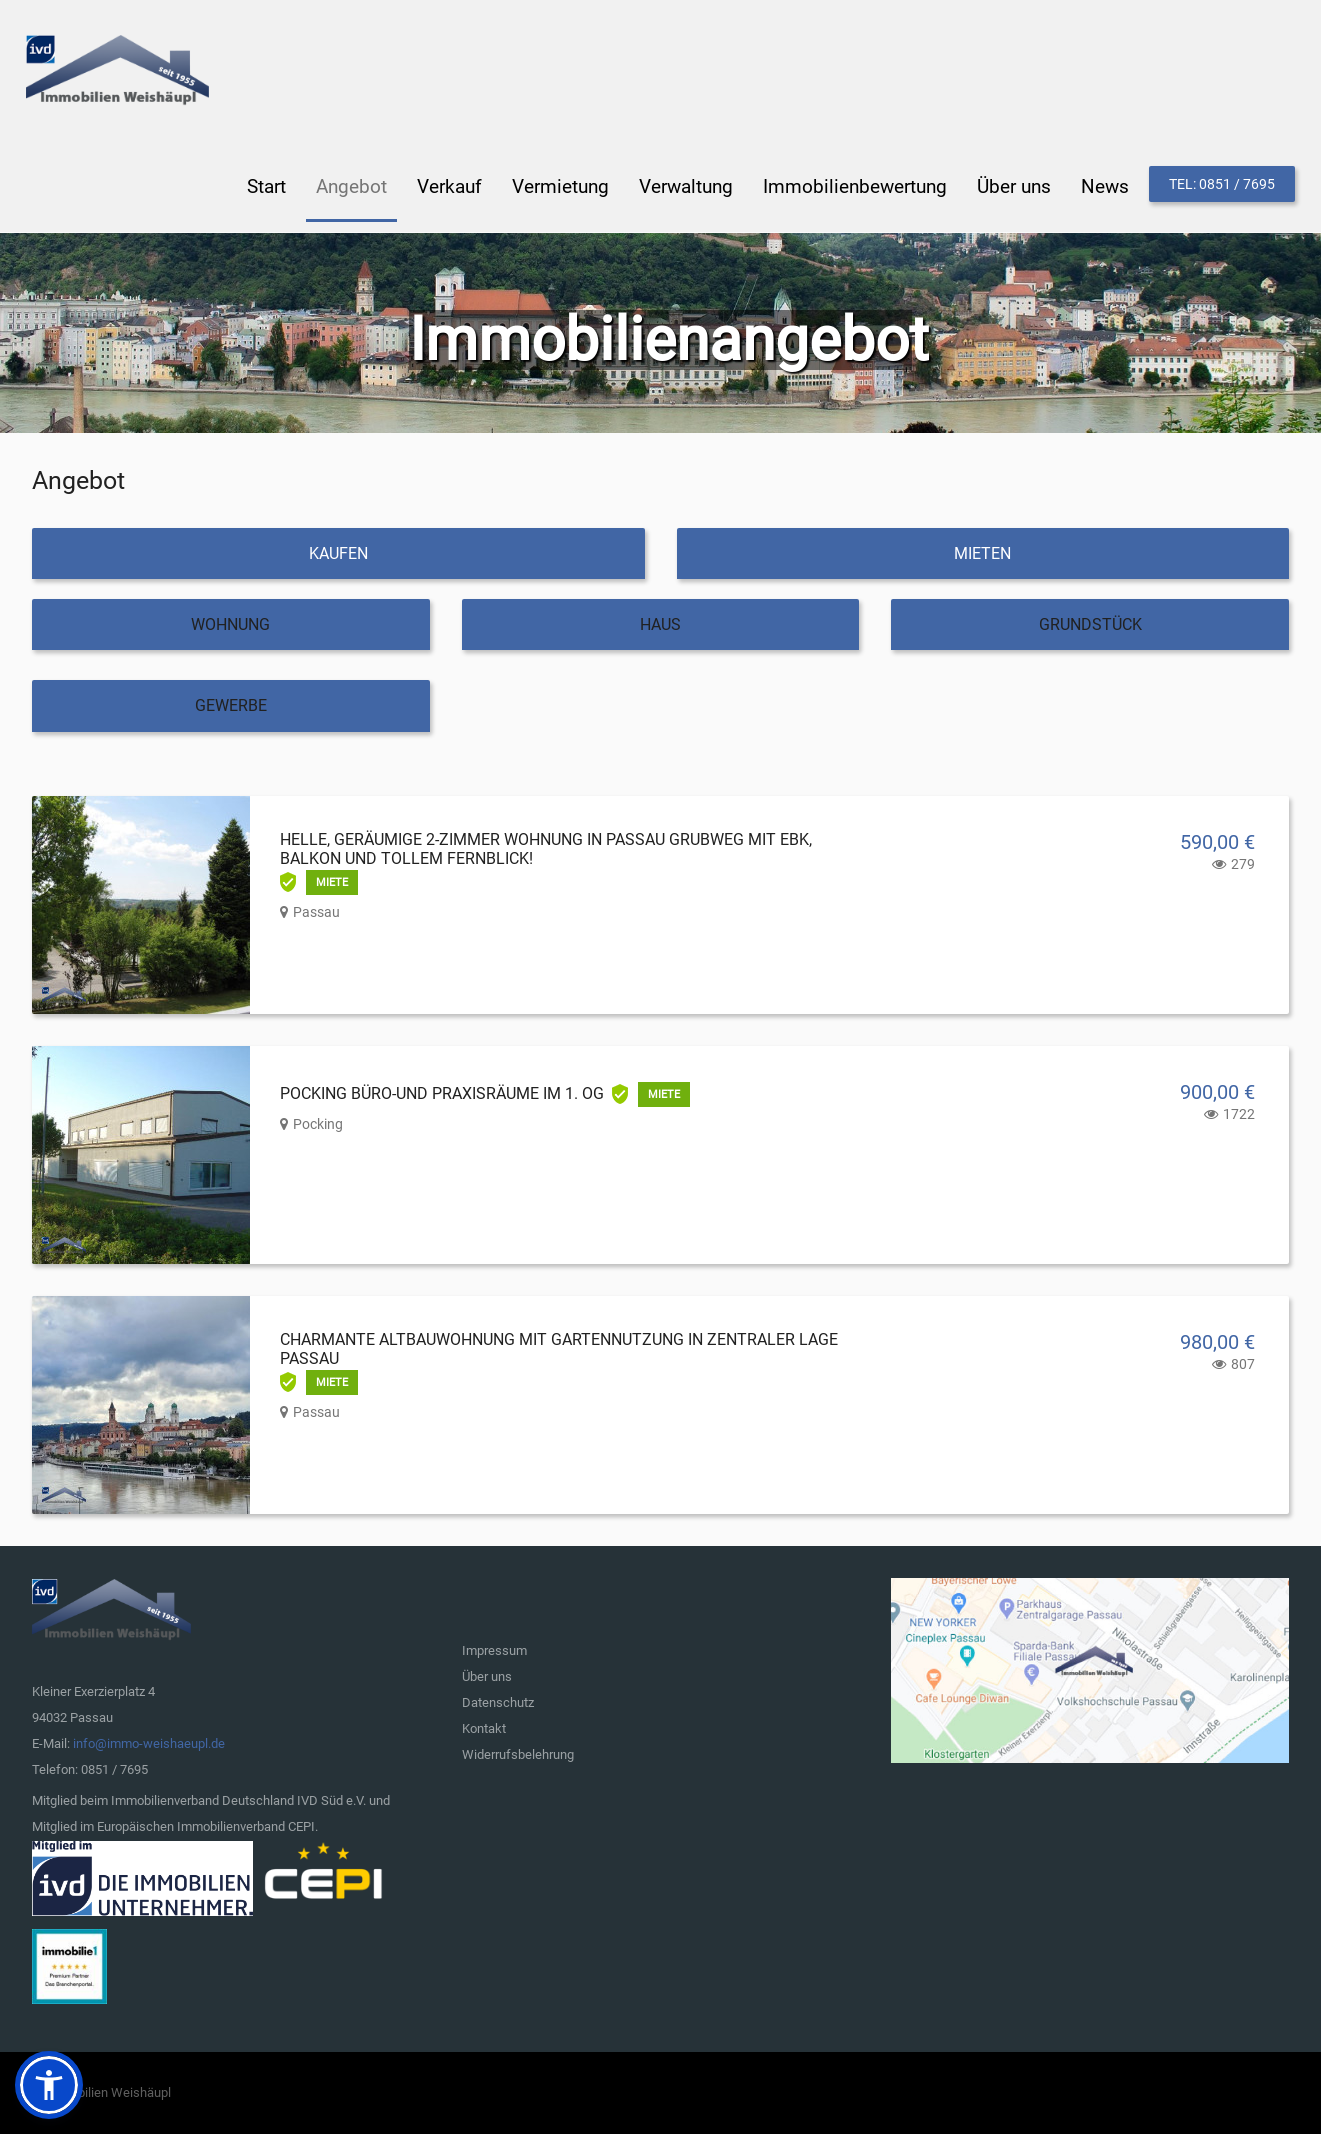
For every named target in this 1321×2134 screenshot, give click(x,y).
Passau (316, 911)
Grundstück (1090, 623)
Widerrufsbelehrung (518, 1753)
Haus (660, 623)
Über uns (487, 1675)
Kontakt (484, 1727)
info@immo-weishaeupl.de (149, 1742)
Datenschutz (498, 1701)
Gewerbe (231, 704)
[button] (49, 2085)
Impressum (494, 1649)
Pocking (318, 1123)
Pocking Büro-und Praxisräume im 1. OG (442, 1092)
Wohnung (230, 623)
